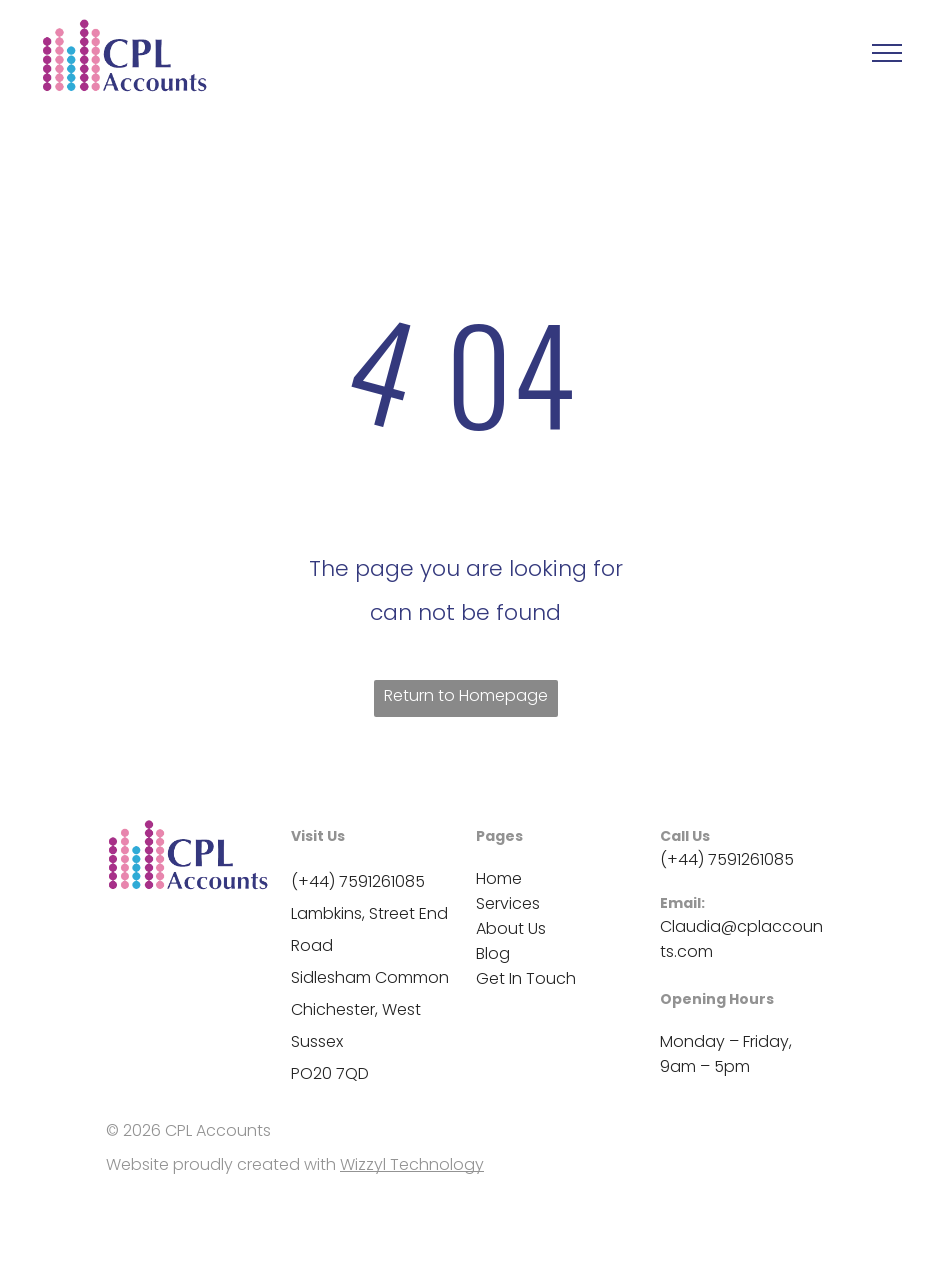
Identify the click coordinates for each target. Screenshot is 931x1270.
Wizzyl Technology (412, 1164)
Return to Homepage (466, 695)
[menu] (887, 53)
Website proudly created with (221, 1164)
